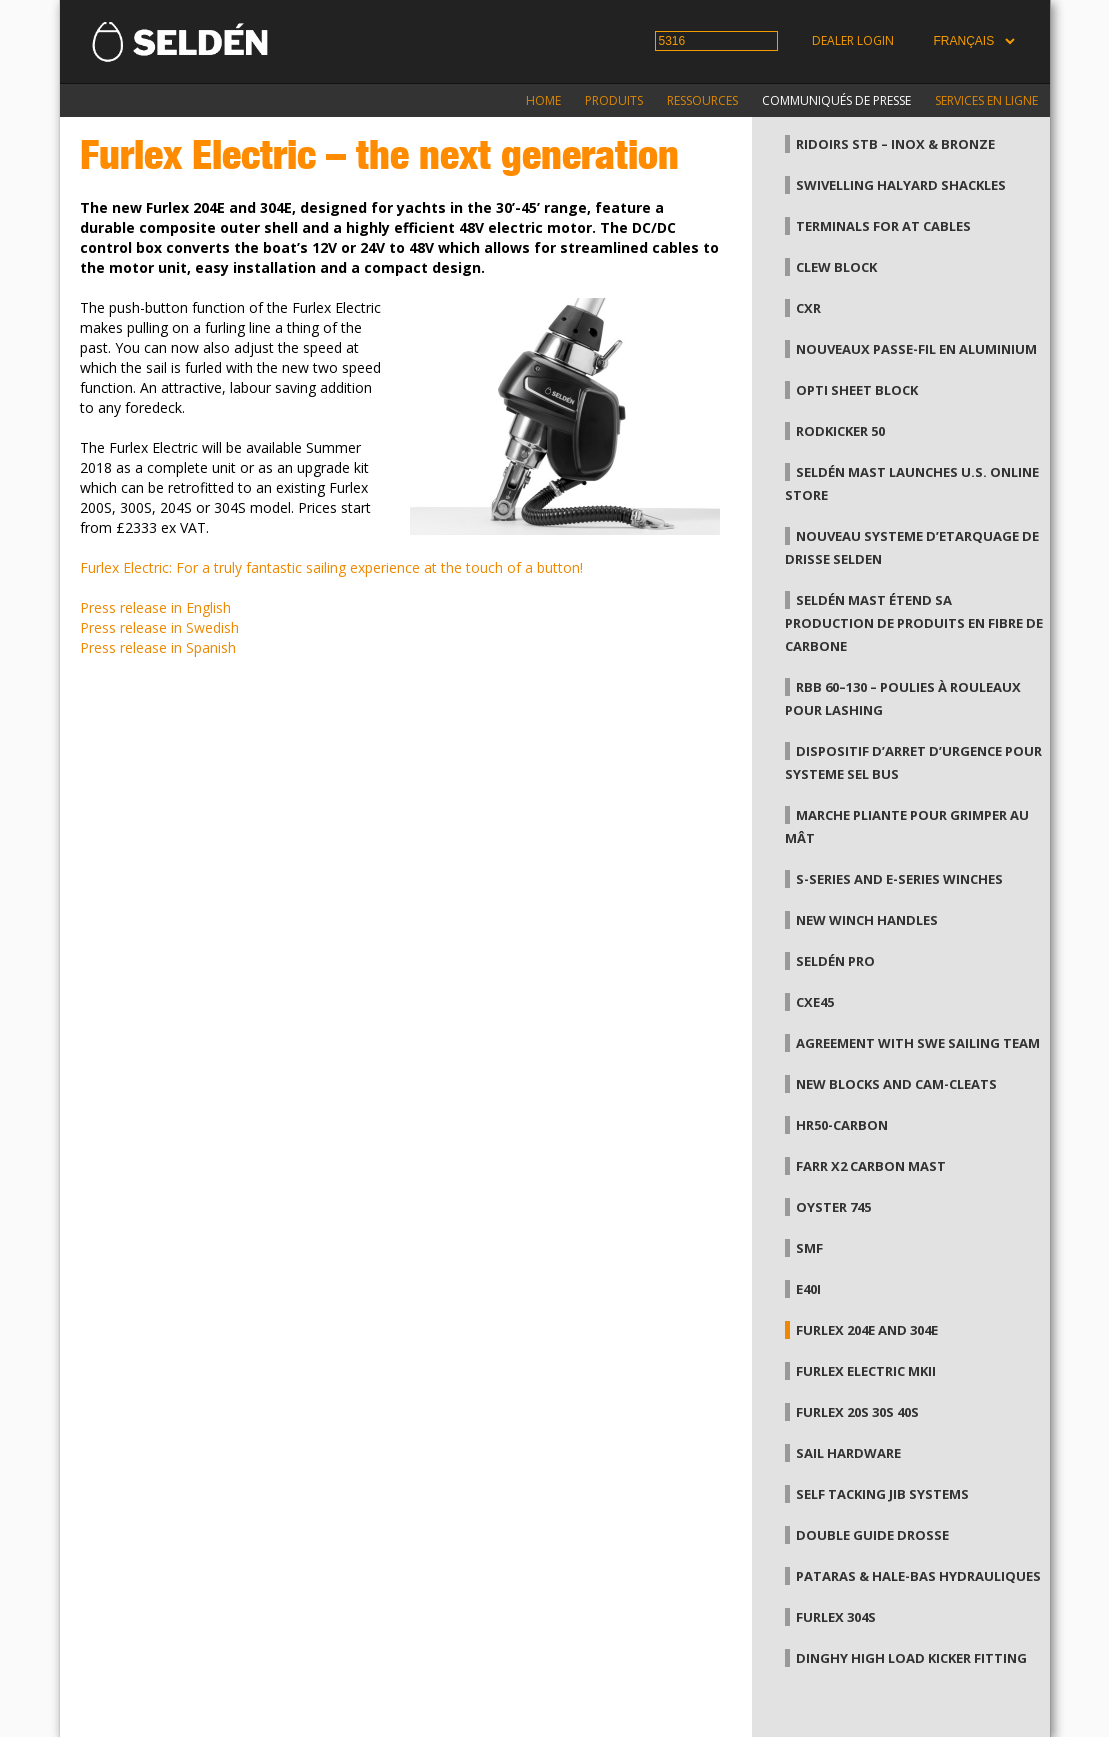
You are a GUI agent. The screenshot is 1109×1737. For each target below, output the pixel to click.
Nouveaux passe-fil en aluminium (916, 349)
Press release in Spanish (158, 647)
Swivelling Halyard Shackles (901, 185)
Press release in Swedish (159, 627)
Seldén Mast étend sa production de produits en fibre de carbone (914, 623)
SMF (809, 1248)
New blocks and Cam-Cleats (896, 1084)
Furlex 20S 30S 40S (857, 1412)
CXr (808, 308)
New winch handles (867, 920)
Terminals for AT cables (883, 226)
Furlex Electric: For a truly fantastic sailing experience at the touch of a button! (331, 567)
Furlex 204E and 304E (867, 1330)
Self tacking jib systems (882, 1494)
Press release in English (155, 607)
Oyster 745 (833, 1207)
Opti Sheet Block (857, 390)
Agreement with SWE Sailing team (918, 1043)
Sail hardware (848, 1453)
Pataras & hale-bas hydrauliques (918, 1576)
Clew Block (836, 267)
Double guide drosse (872, 1535)
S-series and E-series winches (899, 879)
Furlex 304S (836, 1617)
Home (543, 100)
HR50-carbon (842, 1125)
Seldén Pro (835, 961)
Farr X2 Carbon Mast (871, 1166)
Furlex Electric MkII (866, 1371)
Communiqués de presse (836, 100)
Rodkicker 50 (840, 431)
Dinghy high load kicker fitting (911, 1658)
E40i (808, 1289)
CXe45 (815, 1002)
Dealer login (853, 40)
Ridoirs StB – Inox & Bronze (895, 144)
